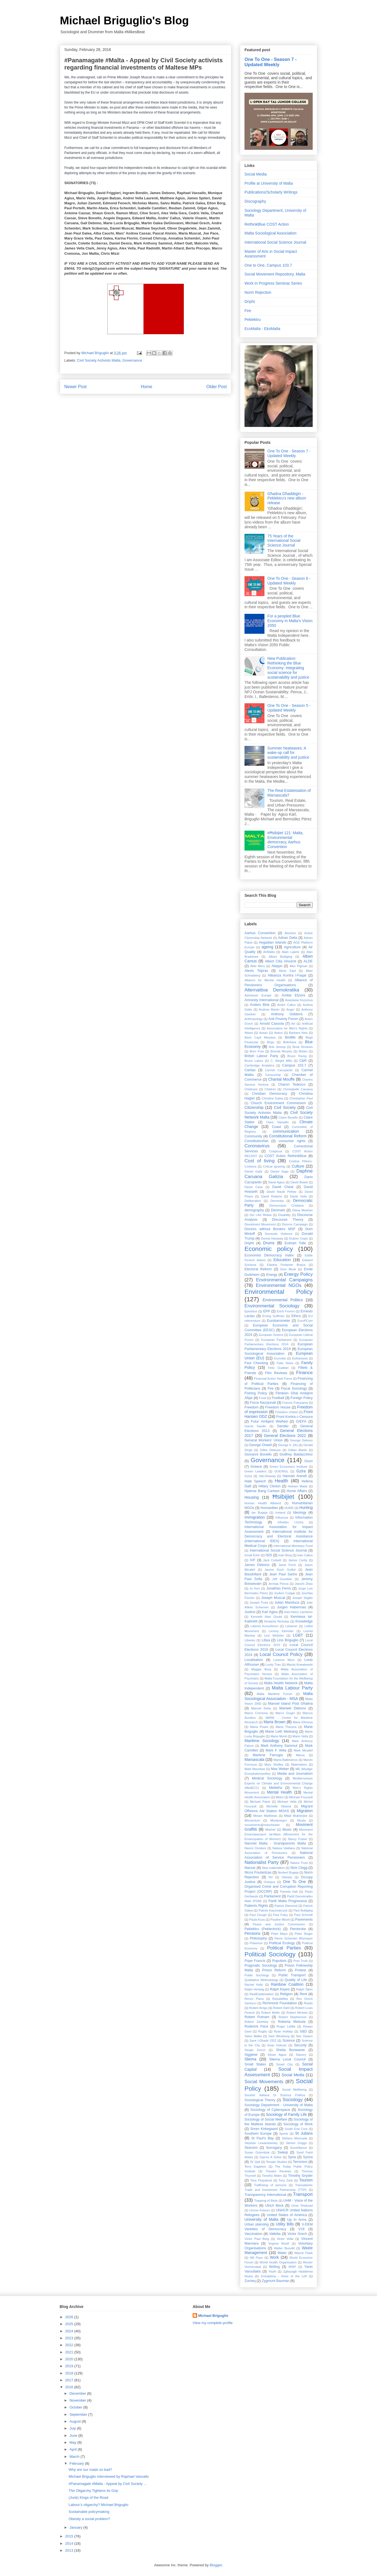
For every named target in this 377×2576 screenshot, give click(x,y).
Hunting (306, 1507)
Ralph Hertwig (254, 1989)
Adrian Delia (287, 938)
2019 (69, 2366)
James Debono (256, 1565)
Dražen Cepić (298, 1238)
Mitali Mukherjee (295, 1815)
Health (281, 1480)
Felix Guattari (278, 1367)
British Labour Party (261, 1056)
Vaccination (253, 2234)
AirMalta (269, 952)
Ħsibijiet (283, 1496)
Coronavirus (256, 1145)
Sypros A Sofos (270, 2157)
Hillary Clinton (270, 1486)
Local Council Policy (281, 1654)
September (79, 2414)
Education (282, 1260)
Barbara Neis (298, 1032)
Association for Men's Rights (287, 1028)
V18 (301, 2229)
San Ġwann (304, 2036)
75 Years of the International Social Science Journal (284, 541)
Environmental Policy (278, 1291)
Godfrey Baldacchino (296, 1454)
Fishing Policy (255, 1393)
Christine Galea (272, 1098)
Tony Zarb (286, 2180)
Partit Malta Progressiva (287, 1901)
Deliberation (252, 1200)
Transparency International (265, 2195)
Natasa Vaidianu (283, 1848)
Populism (279, 1961)
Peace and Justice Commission (279, 1924)
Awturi (278, 1032)
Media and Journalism (295, 1774)
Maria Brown (275, 1722)
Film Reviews (276, 1373)
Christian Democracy (269, 1094)
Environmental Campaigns (284, 1279)
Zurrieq (250, 2281)
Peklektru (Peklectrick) (262, 1929)
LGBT (298, 1635)
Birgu (270, 1042)
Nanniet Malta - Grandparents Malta (275, 1843)
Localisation (253, 1660)
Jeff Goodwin (282, 1579)
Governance (132, 360)
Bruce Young (297, 1056)
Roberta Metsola (291, 2022)
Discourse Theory (287, 1220)
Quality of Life (296, 1980)
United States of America (287, 2215)
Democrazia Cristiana (286, 1205)
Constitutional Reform (288, 1136)
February (77, 2463)
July (73, 2428)
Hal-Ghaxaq (267, 1476)
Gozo (308, 1461)
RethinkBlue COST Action (266, 224)
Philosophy (258, 1938)
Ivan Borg (285, 1555)
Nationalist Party (261, 1862)
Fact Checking (256, 1363)
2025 (69, 2324)
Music (287, 1829)
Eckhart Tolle (295, 1243)
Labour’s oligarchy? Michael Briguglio (98, 2505)
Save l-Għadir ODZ (262, 2040)
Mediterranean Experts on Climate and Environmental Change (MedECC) (278, 1783)
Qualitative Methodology (261, 1980)
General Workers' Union (263, 1440)
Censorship (273, 1074)
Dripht (249, 301)
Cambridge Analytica (259, 1065)
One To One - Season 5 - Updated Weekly (289, 707)
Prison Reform (274, 1970)
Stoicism (251, 2148)
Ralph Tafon (304, 1989)
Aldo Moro (257, 966)
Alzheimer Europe (257, 995)
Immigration (254, 1517)
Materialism (299, 1764)
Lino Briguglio (288, 1640)
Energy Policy (298, 1274)
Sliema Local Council (287, 2059)
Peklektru (252, 319)
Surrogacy (274, 2148)
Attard (248, 1032)
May (73, 2442)
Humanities (269, 1508)
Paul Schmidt (303, 1914)
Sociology (292, 2099)
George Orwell (260, 1445)
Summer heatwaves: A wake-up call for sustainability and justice (288, 753)
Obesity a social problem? (89, 2519)
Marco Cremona (256, 1713)
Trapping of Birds (266, 2200)
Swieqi (282, 2152)
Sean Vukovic (277, 2045)
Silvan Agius (277, 2054)
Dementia (277, 1200)
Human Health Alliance (262, 1503)
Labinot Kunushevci (264, 1626)
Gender (283, 1426)
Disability (284, 1215)
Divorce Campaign (295, 1224)
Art (293, 1023)
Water (282, 2253)
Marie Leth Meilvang (281, 1731)
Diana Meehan (302, 1210)
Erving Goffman (273, 1316)
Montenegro (278, 1820)
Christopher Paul (301, 1098)
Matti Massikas (254, 1769)
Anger (290, 1009)
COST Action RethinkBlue (285, 1156)
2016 (69, 2387)
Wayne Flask (303, 2253)
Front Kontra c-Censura (294, 1417)
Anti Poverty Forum (283, 1019)
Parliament (272, 1896)
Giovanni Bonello (258, 1454)
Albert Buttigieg (280, 956)
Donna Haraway (272, 1238)
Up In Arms (296, 2220)
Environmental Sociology (271, 1305)
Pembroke (298, 1929)
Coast (276, 1127)
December (78, 2393)
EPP (266, 1311)
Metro (280, 1797)
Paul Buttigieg (303, 1910)
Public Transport (291, 1975)
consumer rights (292, 1141)
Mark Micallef (303, 1750)
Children (270, 1089)
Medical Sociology (267, 1778)
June (74, 2435)
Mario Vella (300, 1736)
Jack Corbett (272, 1560)
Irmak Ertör (252, 1555)
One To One (294, 1881)
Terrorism (300, 2162)
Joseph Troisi (258, 1602)
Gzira (300, 1471)
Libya (266, 1640)
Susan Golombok (256, 2152)
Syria (292, 2157)
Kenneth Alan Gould (266, 1616)
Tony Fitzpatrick (261, 2180)
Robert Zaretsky (256, 2021)
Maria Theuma (286, 1727)
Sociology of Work (298, 2124)
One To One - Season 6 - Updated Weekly (289, 580)
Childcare (251, 1089)
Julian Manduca (286, 1602)
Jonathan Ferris (278, 1588)
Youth (272, 2271)
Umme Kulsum (259, 2210)
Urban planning (256, 2224)
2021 (69, 2352)
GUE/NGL (281, 1471)
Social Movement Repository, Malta (274, 274)
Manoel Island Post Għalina (290, 1704)
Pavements (304, 1919)
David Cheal (282, 1187)
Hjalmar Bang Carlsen (261, 1491)
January (76, 2527)
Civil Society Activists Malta (99, 360)
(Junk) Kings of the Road (88, 2497)
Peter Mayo (279, 1933)
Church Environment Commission (278, 1103)
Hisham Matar (297, 1486)
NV (271, 1877)
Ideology (299, 1512)
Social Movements (263, 2081)
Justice (249, 1612)
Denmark (278, 1210)
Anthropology (253, 1019)
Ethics (296, 1316)
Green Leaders (255, 1471)
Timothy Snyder (300, 2176)
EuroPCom (305, 1320)
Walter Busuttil (284, 2248)
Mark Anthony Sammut (279, 1746)
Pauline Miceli (280, 1919)
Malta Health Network (280, 1683)
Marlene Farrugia (268, 1755)
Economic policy (268, 1248)
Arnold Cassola (272, 1024)
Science (288, 2040)
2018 (69, 2373)
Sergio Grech (254, 2050)
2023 (69, 2338)
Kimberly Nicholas (276, 1621)
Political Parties (284, 1948)
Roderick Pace (256, 2026)
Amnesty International (261, 1000)
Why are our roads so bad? (90, 2469)
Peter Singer (304, 1933)
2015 (69, 2536)
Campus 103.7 (294, 1065)
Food (262, 1398)
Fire (247, 310)
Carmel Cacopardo (279, 1070)
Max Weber (280, 1769)
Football (278, 1398)
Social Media (255, 174)
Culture (298, 1166)
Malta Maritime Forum (274, 1694)
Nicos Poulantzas (257, 1872)
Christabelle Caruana (298, 1089)
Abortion (290, 933)
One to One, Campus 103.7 (268, 265)
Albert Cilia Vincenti (280, 961)
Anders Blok (260, 1005)
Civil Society (285, 1107)
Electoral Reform (258, 1269)
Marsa (300, 1755)
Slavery (301, 2054)
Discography (255, 201)
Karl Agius (270, 1612)
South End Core (296, 2129)
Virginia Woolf (278, 2243)
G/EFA (301, 1421)
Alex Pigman (299, 966)
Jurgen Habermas (291, 1607)
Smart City (284, 2064)
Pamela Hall (288, 1891)
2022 (69, 2345)
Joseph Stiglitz (302, 1597)
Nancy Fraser (297, 1839)
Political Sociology (270, 1954)
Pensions (252, 1933)
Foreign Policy (302, 1398)
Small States (255, 2064)
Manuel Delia (261, 1708)
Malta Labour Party (292, 1688)
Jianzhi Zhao (304, 1583)
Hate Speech (255, 1481)
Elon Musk (288, 1269)
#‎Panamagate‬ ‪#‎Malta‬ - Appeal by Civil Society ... (107, 2484)
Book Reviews (302, 1047)
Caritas (250, 1070)
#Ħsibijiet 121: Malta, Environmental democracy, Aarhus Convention (286, 840)
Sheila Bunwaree (290, 2050)
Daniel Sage (280, 1171)
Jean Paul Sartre (283, 1574)
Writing (274, 2267)
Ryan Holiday (283, 2031)
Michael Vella (287, 1801)
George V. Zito (288, 1445)
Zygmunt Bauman (275, 2281)
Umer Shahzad (302, 2205)
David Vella (298, 1196)
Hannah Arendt (295, 1476)
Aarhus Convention (260, 933)
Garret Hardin (255, 1426)
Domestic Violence (278, 1233)
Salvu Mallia (253, 2036)
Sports (283, 2133)
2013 (69, 2550)
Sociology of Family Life (286, 2114)
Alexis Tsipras (256, 971)
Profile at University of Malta (268, 183)
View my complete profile (213, 2323)
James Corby (297, 1560)
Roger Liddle (286, 2026)
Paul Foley (280, 1914)
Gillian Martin (297, 1450)
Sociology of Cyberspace (270, 2110)
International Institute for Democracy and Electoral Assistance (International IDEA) (278, 1536)
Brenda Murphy (281, 1051)
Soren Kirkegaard (263, 2129)
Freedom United (286, 1412)
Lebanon (291, 1626)
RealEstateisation (261, 1994)
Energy (271, 1275)
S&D (303, 2031)
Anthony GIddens (287, 1014)
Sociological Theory (259, 2100)
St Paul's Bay (262, 2138)
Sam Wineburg (278, 2036)
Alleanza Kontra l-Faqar (287, 975)
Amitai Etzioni (293, 995)
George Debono (301, 1440)
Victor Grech (297, 2234)
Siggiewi (251, 2055)
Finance (304, 1372)
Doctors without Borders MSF (270, 1229)
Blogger (216, 2565)
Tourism (306, 2180)
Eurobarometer (278, 1321)
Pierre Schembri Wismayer (293, 1938)
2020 (69, 2359)
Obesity (287, 1877)
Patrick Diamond (285, 1905)
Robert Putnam (256, 2017)
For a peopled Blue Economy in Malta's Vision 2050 (290, 621)
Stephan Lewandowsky (261, 2143)
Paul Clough (258, 1914)
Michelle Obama (278, 1806)
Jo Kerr (254, 1588)
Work (274, 2257)
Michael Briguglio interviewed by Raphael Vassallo (108, 2476)
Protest (300, 1970)
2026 (69, 2317)
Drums (268, 1243)
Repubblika (280, 1998)
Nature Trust (299, 1862)
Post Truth (300, 1960)
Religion (286, 1994)
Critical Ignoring (274, 1166)
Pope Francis (254, 1961)
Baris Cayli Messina (260, 1037)
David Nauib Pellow (281, 1191)
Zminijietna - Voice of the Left (284, 2276)
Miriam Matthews (265, 1815)
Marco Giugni (285, 1713)
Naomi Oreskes (255, 1848)
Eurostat (280, 1358)
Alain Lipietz (290, 952)
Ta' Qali (255, 2161)
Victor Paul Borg (256, 2238)
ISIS (269, 1555)
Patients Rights (256, 1906)
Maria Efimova (303, 1722)
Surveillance (298, 2147)
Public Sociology (256, 1975)
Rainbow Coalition (287, 1984)
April (74, 2449)
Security (300, 2045)
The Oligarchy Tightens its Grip (93, 2491)
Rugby (262, 2031)
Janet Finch (287, 1565)
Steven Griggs (296, 2143)
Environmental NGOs (279, 1285)
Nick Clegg (299, 1868)
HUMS (289, 1507)
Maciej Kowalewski (300, 1664)
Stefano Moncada (294, 2138)
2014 (69, 2543)
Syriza (308, 2157)
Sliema (250, 2059)
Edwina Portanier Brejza (286, 1264)
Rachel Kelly (253, 1984)
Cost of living (259, 1160)
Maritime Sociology (261, 1740)
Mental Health (279, 1792)
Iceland (280, 1512)
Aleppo (276, 966)
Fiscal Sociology (294, 1388)
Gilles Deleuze (270, 1450)
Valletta (275, 2234)
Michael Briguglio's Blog (124, 20)
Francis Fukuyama (295, 1402)
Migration (305, 1811)
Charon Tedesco (291, 1084)
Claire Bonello (288, 1117)
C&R (303, 1061)
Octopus (269, 1882)
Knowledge (304, 1621)
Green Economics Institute (288, 1466)
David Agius (276, 1182)
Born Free (257, 1051)
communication (286, 1131)
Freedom (251, 1407)
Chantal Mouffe (281, 1079)
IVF (253, 1560)
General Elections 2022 (285, 1435)
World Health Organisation (278, 2262)
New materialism (273, 1867)
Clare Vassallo (277, 1122)
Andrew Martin (269, 1009)
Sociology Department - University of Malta (278, 2105)
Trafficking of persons (270, 2185)
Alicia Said (287, 970)
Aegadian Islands (272, 942)
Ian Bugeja (259, 1512)
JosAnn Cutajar (284, 1593)
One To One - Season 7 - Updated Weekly (270, 62)
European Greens (271, 1334)
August (76, 2421)
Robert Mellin (270, 2012)
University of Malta (261, 2219)
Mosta (301, 1820)
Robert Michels (296, 2012)
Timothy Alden (272, 2175)
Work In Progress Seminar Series (273, 283)
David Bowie (299, 1182)
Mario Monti (279, 1736)
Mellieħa (275, 1788)
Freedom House (278, 1407)
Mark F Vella (276, 1750)
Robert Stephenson (293, 2017)
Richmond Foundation (280, 2003)
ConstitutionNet (256, 1141)
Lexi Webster (274, 1635)
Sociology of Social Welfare (265, 2119)
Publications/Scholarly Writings (270, 192)
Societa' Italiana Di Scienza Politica (274, 2095)
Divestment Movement (260, 1224)
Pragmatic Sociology (260, 1965)
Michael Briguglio (213, 2316)
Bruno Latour (253, 1060)
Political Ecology (282, 1943)
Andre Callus (286, 1004)
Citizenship (253, 1107)
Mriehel (270, 1829)
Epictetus (250, 1311)
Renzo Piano (254, 1998)
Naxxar (250, 1868)
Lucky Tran (273, 1664)
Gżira (248, 1476)
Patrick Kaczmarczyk (273, 1910)
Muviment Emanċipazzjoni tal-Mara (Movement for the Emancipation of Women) (278, 1834)
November (78, 2400)
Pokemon (256, 1943)
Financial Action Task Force (273, 1378)
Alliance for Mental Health (265, 980)
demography (254, 1210)
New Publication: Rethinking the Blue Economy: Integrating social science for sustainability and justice (288, 667)
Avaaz (263, 1032)
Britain (303, 1051)
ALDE (308, 961)
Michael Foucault (301, 1797)
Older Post (216, 386)
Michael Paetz (260, 1801)
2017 (69, 2380)
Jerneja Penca (278, 1583)
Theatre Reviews (278, 2171)
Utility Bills (285, 2224)
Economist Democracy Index (269, 1255)
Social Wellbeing (294, 2089)
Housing (251, 1497)
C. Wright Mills (281, 1060)
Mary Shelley (274, 1764)
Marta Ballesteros (286, 1759)
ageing (267, 947)
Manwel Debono (292, 1708)
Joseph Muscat (273, 1598)
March (75, 2456)
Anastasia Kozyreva (299, 1000)
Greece (256, 1467)
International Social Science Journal (275, 242)
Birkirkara (289, 1042)
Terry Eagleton (255, 2166)
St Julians (304, 2133)
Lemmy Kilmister (281, 1631)
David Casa (253, 1187)
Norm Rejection (257, 292)
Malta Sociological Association (270, 233)
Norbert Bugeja (288, 1872)
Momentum (252, 1820)
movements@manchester (262, 1825)
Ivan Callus (305, 1555)
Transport (303, 2194)
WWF (292, 2266)
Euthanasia (300, 1358)
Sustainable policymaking (88, 2512)
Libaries (249, 1640)
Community (253, 1136)
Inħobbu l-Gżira (290, 1522)
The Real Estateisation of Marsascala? (289, 792)
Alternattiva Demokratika (271, 990)
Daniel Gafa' (253, 1171)
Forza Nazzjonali (263, 1403)
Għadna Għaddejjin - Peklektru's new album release (287, 498)
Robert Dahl (281, 2008)
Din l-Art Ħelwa (261, 1215)
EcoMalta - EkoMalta (262, 328)
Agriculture (292, 947)
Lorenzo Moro (284, 1659)
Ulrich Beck (274, 2205)
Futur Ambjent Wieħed (269, 1421)
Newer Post (75, 386)
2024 (69, 2331)
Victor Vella (285, 2238)
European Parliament (276, 1339)
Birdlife (290, 1037)
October (76, 2407)
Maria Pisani (259, 1727)
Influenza (282, 1517)
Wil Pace (256, 2257)
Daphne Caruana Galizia (278, 1173)
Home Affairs (297, 1491)
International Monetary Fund (293, 1545)
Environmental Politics (283, 1300)
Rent (303, 1994)
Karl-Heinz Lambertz (298, 1612)
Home (146, 386)
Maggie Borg (261, 1669)
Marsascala (254, 1759)
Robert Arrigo (258, 2008)
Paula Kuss (257, 1919)
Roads (308, 2003)
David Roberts (271, 1196)
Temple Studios (276, 2161)
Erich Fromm (286, 1311)
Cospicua (275, 1151)
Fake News (285, 1363)
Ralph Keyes (280, 1989)
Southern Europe (258, 2133)
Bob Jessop (277, 1047)
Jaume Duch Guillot (280, 1569)
